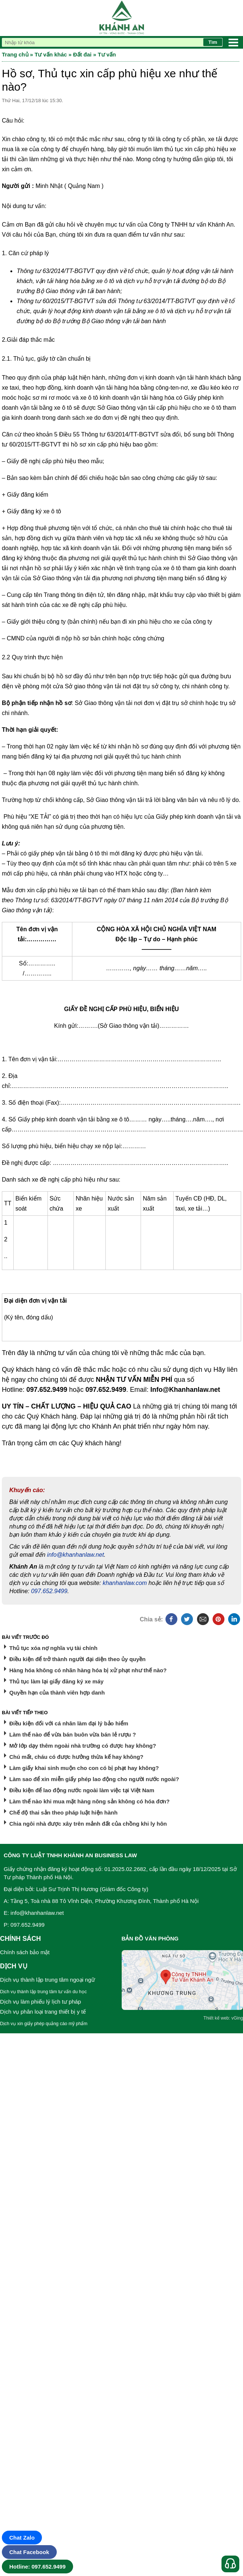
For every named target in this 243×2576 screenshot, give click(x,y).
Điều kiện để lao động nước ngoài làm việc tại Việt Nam (81, 1790)
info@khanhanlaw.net (75, 1555)
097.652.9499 (49, 1591)
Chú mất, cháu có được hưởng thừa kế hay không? (76, 1757)
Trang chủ (15, 54)
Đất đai (82, 54)
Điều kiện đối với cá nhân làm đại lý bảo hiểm (68, 1723)
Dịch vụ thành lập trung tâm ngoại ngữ (47, 1979)
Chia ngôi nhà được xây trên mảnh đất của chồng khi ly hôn (88, 1823)
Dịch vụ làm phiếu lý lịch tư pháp (40, 2001)
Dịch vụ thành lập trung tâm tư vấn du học (43, 1991)
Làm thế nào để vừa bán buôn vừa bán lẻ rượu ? (72, 1734)
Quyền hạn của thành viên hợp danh (57, 1692)
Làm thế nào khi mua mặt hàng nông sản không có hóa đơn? (89, 1801)
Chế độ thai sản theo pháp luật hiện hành (63, 1812)
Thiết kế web (216, 2018)
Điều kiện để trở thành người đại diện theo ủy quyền (77, 1659)
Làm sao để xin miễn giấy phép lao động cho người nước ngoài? (94, 1779)
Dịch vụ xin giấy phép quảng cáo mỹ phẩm (44, 2023)
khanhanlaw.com (125, 1583)
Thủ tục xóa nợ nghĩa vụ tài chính (53, 1648)
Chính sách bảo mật (25, 1952)
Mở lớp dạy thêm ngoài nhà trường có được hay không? (82, 1745)
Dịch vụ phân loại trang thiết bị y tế (43, 2011)
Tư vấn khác (51, 54)
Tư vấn (107, 54)
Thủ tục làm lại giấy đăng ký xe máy (56, 1681)
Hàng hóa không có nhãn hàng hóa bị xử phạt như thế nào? (88, 1670)
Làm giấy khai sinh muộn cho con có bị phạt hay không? (84, 1768)
